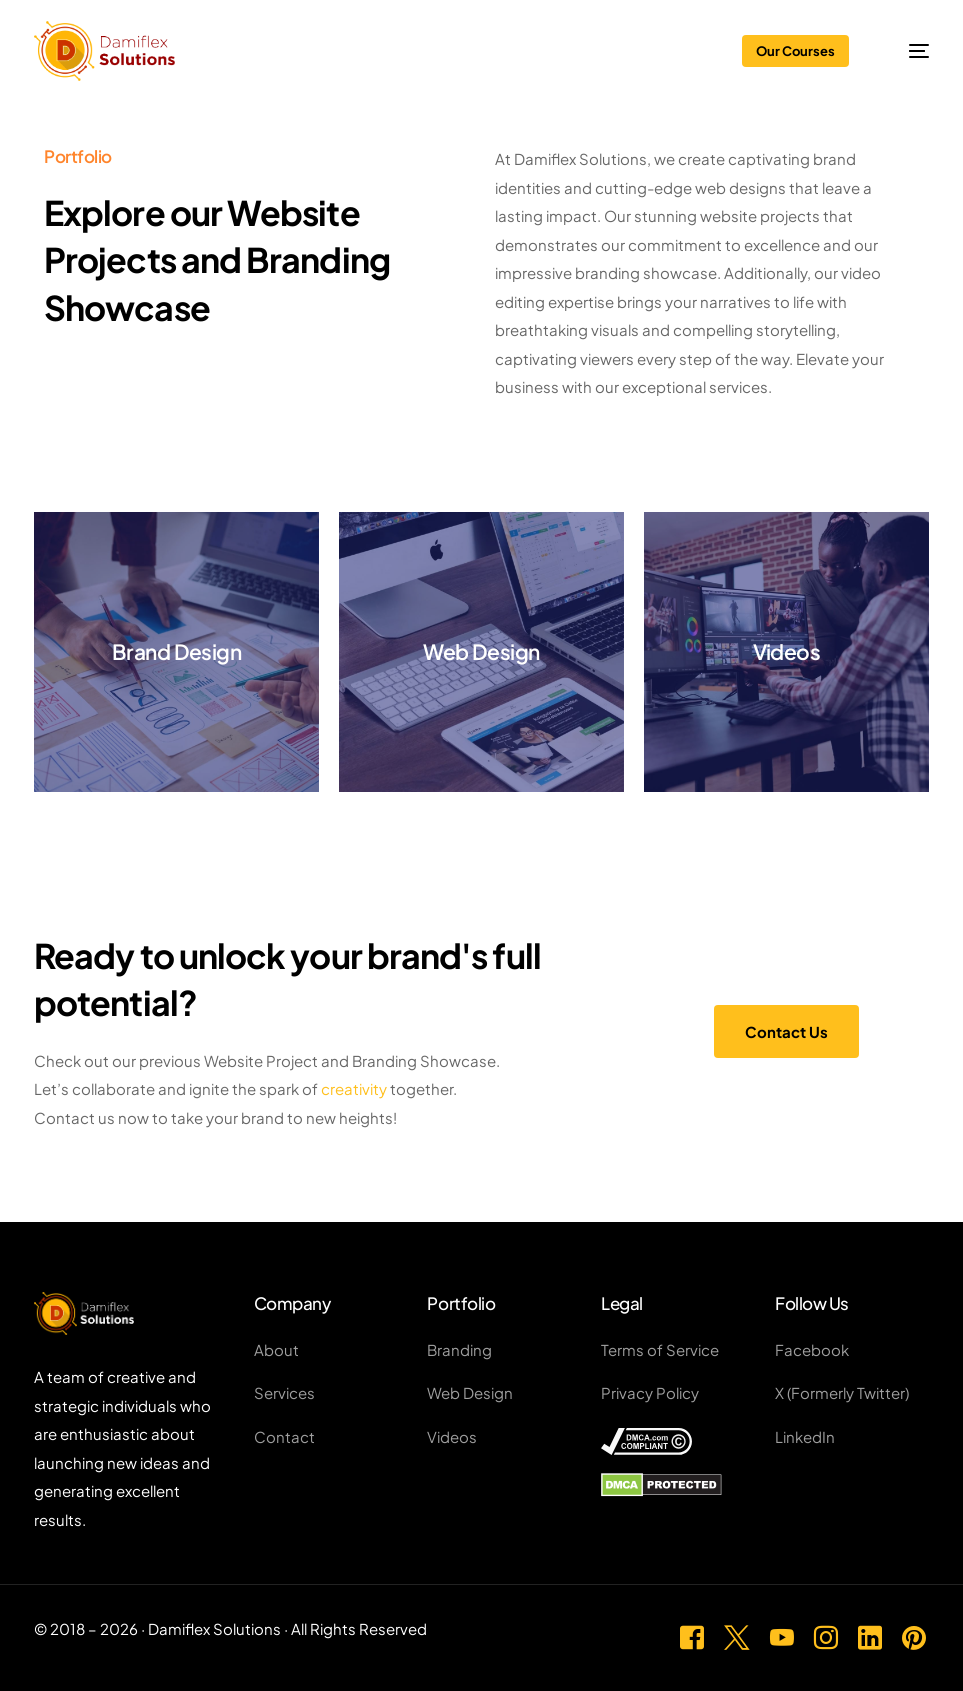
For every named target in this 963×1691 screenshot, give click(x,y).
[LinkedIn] (870, 1634)
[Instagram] (826, 1634)
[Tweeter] (737, 1634)
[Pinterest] (914, 1634)
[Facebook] (692, 1634)
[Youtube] (782, 1634)
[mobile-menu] (906, 51)
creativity (354, 1088)
